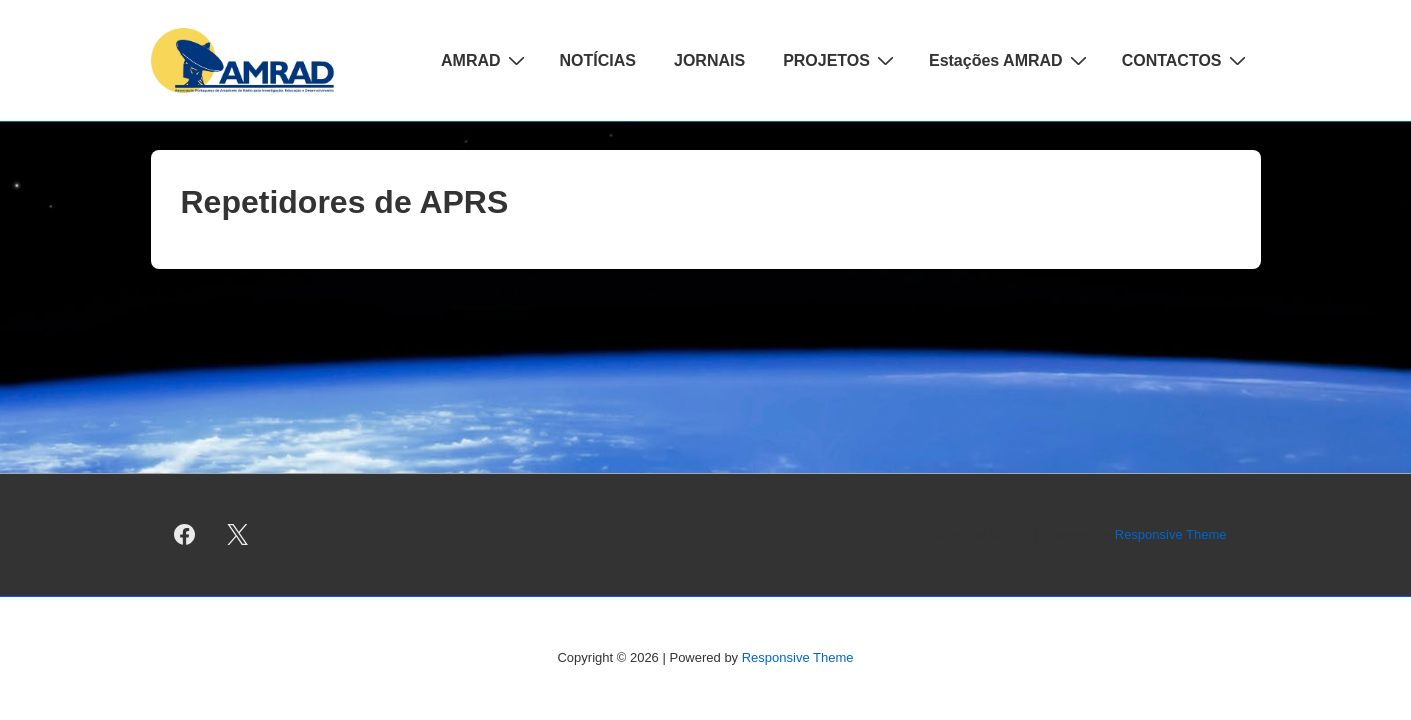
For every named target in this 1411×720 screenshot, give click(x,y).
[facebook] (185, 535)
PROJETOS (841, 60)
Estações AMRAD (1010, 60)
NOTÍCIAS (598, 60)
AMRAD (485, 60)
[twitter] (237, 535)
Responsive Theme (1171, 534)
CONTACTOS (1186, 60)
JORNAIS (709, 60)
